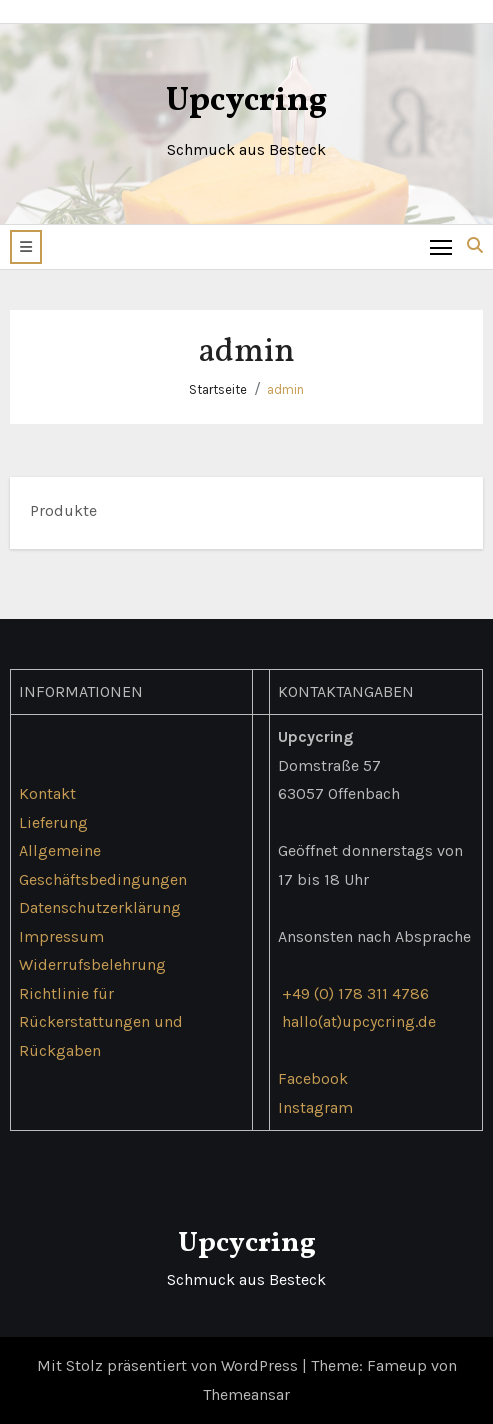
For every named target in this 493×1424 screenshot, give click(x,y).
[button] (26, 247)
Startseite (218, 389)
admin (285, 389)
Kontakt (47, 793)
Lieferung (53, 822)
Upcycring (246, 101)
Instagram (315, 1106)
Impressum (61, 935)
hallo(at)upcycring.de (359, 1021)
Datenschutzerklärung (100, 907)
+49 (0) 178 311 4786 (355, 992)
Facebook (313, 1078)
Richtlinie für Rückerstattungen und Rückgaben (101, 1021)
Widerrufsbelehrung (92, 964)
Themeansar (246, 1394)
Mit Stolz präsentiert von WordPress (169, 1365)
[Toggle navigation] (441, 246)
